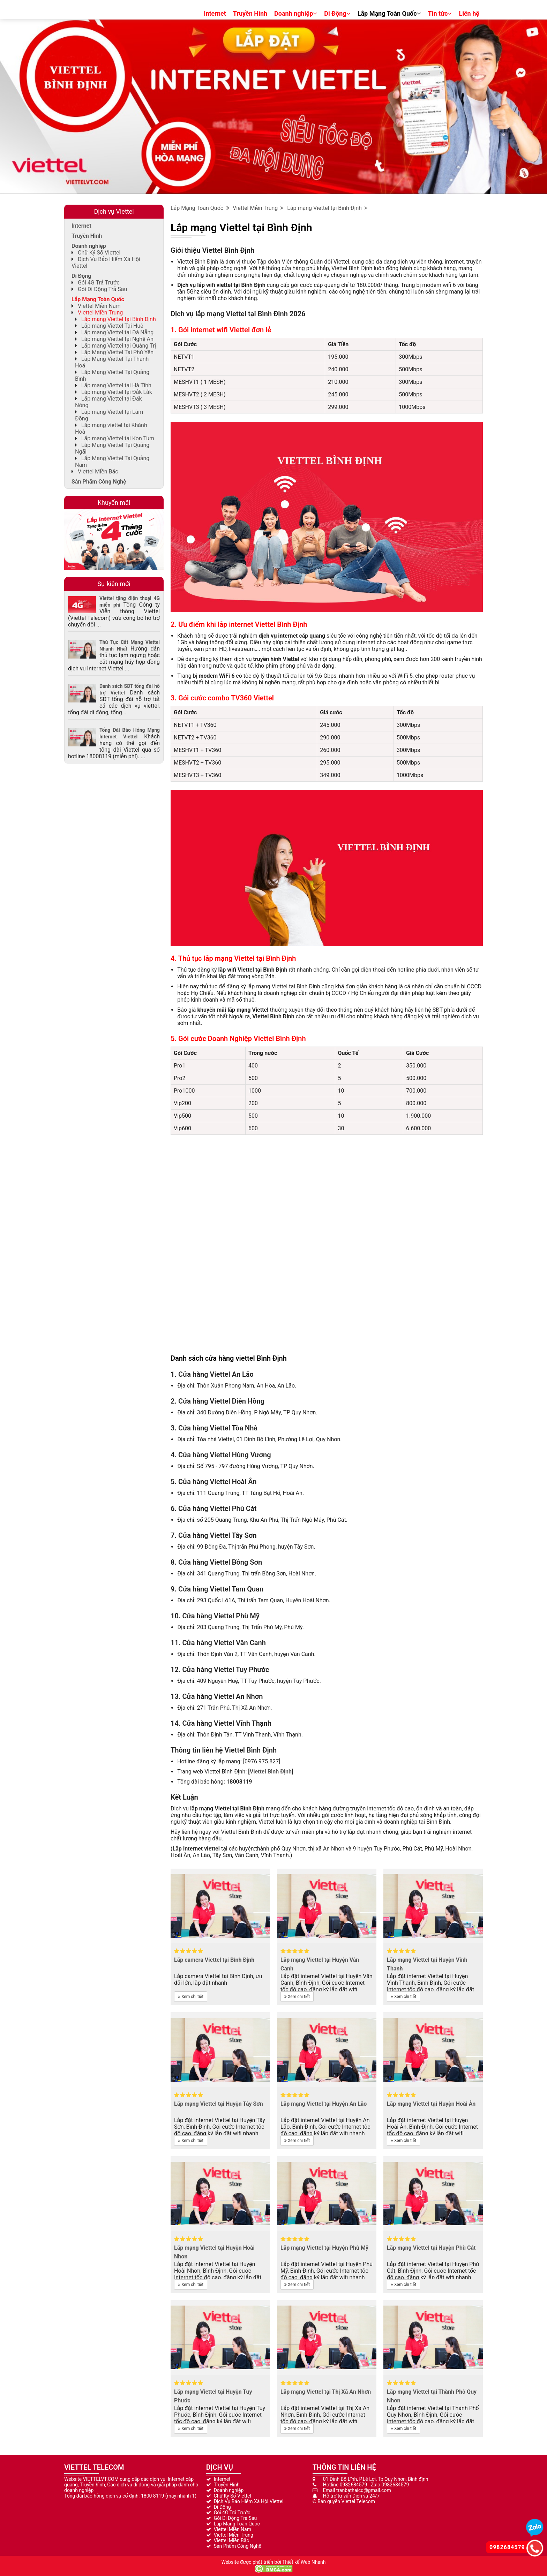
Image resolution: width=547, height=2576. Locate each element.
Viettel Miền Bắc (98, 471)
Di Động (337, 13)
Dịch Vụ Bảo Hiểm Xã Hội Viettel (249, 2501)
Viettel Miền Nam (99, 306)
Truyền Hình (250, 13)
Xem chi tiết (190, 1996)
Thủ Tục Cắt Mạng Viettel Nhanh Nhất (129, 645)
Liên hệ (469, 13)
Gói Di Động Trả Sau (102, 289)
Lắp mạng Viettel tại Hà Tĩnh (116, 385)
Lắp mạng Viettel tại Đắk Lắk (116, 392)
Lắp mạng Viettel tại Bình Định (327, 208)
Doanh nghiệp (295, 13)
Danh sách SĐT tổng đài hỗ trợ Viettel (129, 689)
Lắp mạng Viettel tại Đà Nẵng (117, 332)
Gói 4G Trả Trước (99, 282)
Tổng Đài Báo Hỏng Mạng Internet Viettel (129, 733)
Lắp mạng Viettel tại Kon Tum (117, 438)
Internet (215, 13)
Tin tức (440, 13)
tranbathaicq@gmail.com (363, 2490)
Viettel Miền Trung (258, 208)
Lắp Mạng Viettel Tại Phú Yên (117, 352)
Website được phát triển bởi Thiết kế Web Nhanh (273, 2562)
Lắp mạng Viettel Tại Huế (112, 325)
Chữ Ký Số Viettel (99, 252)
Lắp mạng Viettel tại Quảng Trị (118, 345)
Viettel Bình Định (271, 1771)
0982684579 (353, 2484)
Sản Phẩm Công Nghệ (99, 481)
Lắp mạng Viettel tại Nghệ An (117, 339)
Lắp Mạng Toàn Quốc (389, 13)
